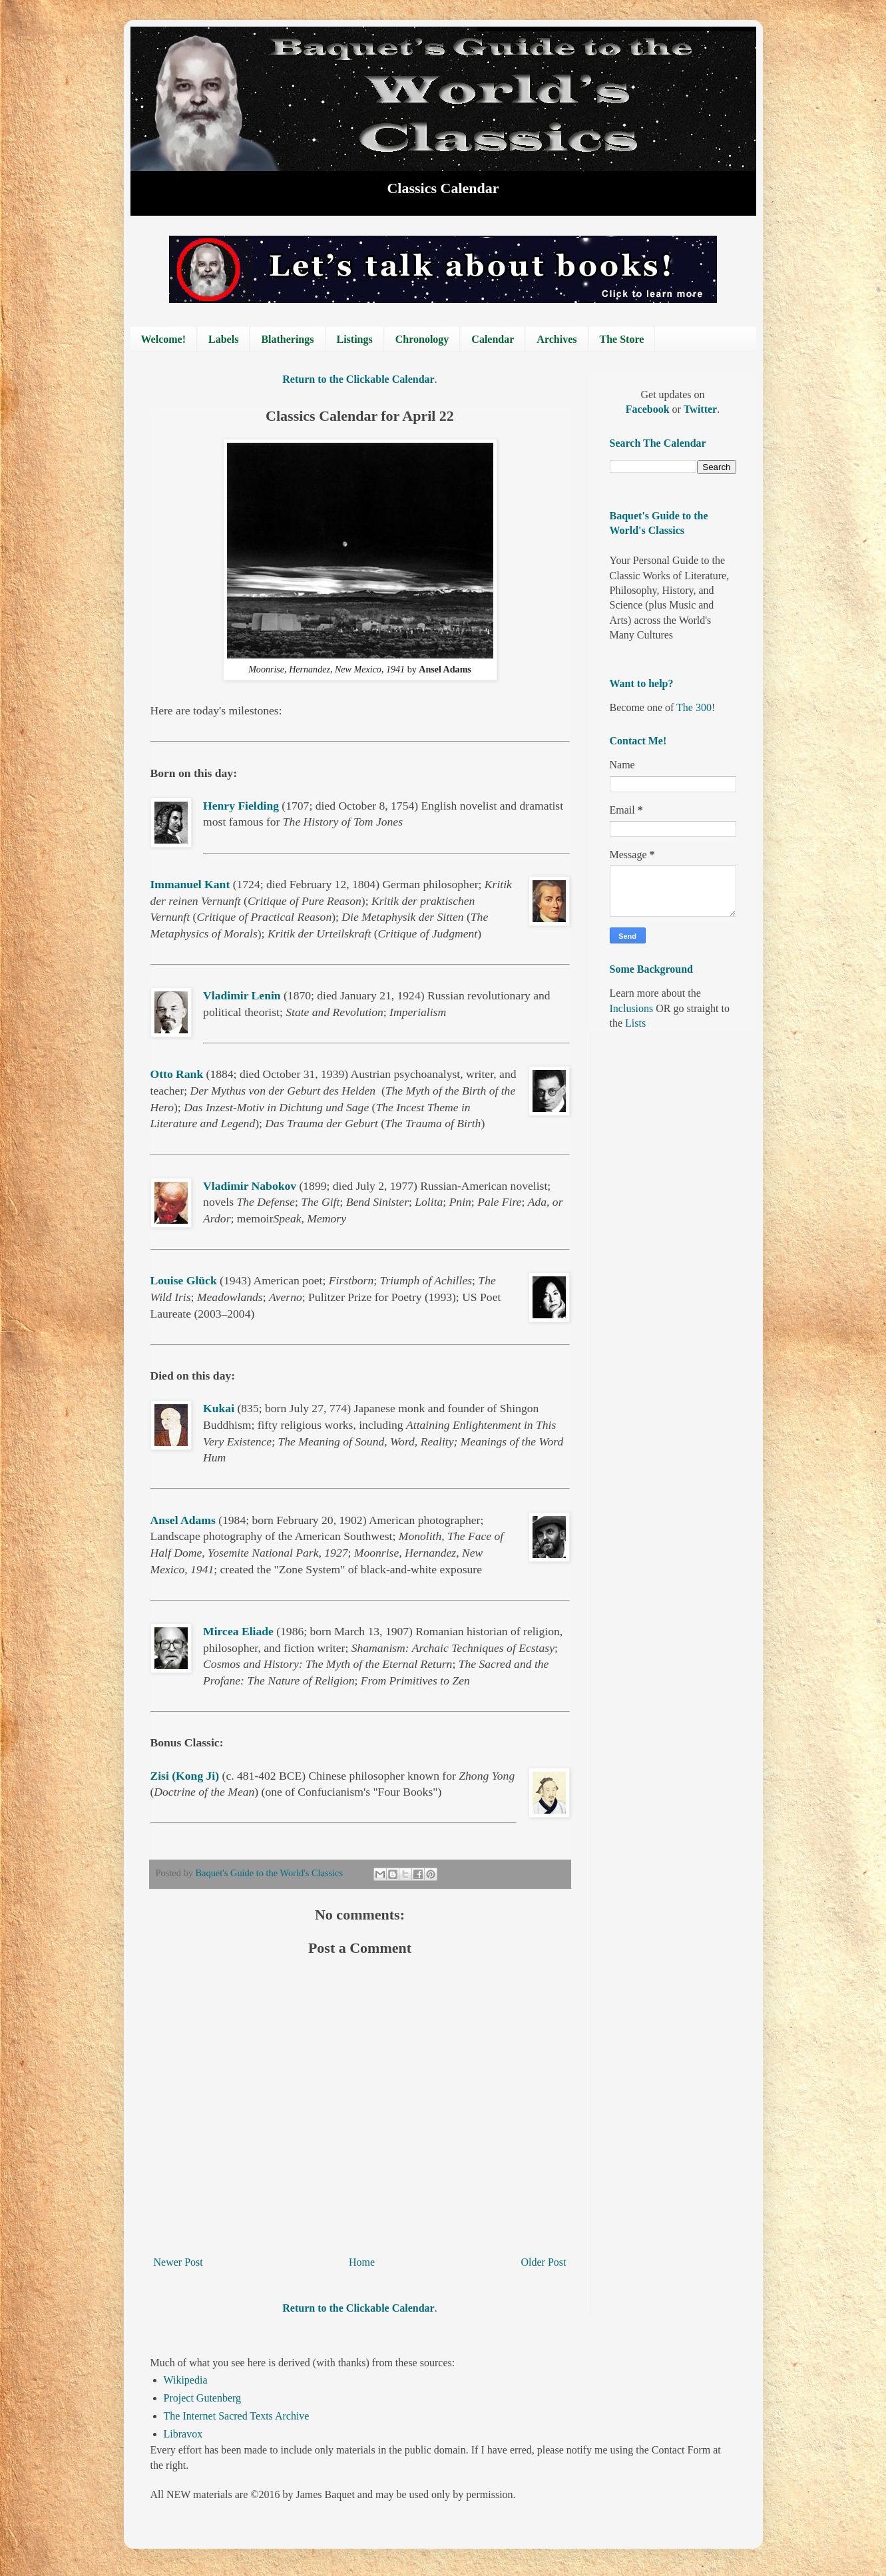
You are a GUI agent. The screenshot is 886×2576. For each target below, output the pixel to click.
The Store (622, 339)
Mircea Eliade (238, 1631)
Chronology (422, 339)
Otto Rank (177, 1074)
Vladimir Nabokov (249, 1185)
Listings (355, 339)
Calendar (492, 339)
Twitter (700, 409)
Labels (223, 339)
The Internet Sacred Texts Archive (237, 2416)
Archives (556, 339)
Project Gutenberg (203, 2398)
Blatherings (287, 339)
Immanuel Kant (190, 884)
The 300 (694, 707)
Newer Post (178, 2262)
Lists (635, 1023)
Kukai (218, 1408)
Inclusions (632, 1008)
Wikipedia (186, 2380)
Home (362, 2262)
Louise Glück (183, 1280)
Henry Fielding (241, 805)
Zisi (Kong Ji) (185, 1775)
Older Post (543, 2262)
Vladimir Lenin (242, 995)
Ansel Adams (183, 1520)
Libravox (183, 2434)
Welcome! (163, 339)
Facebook (649, 409)
